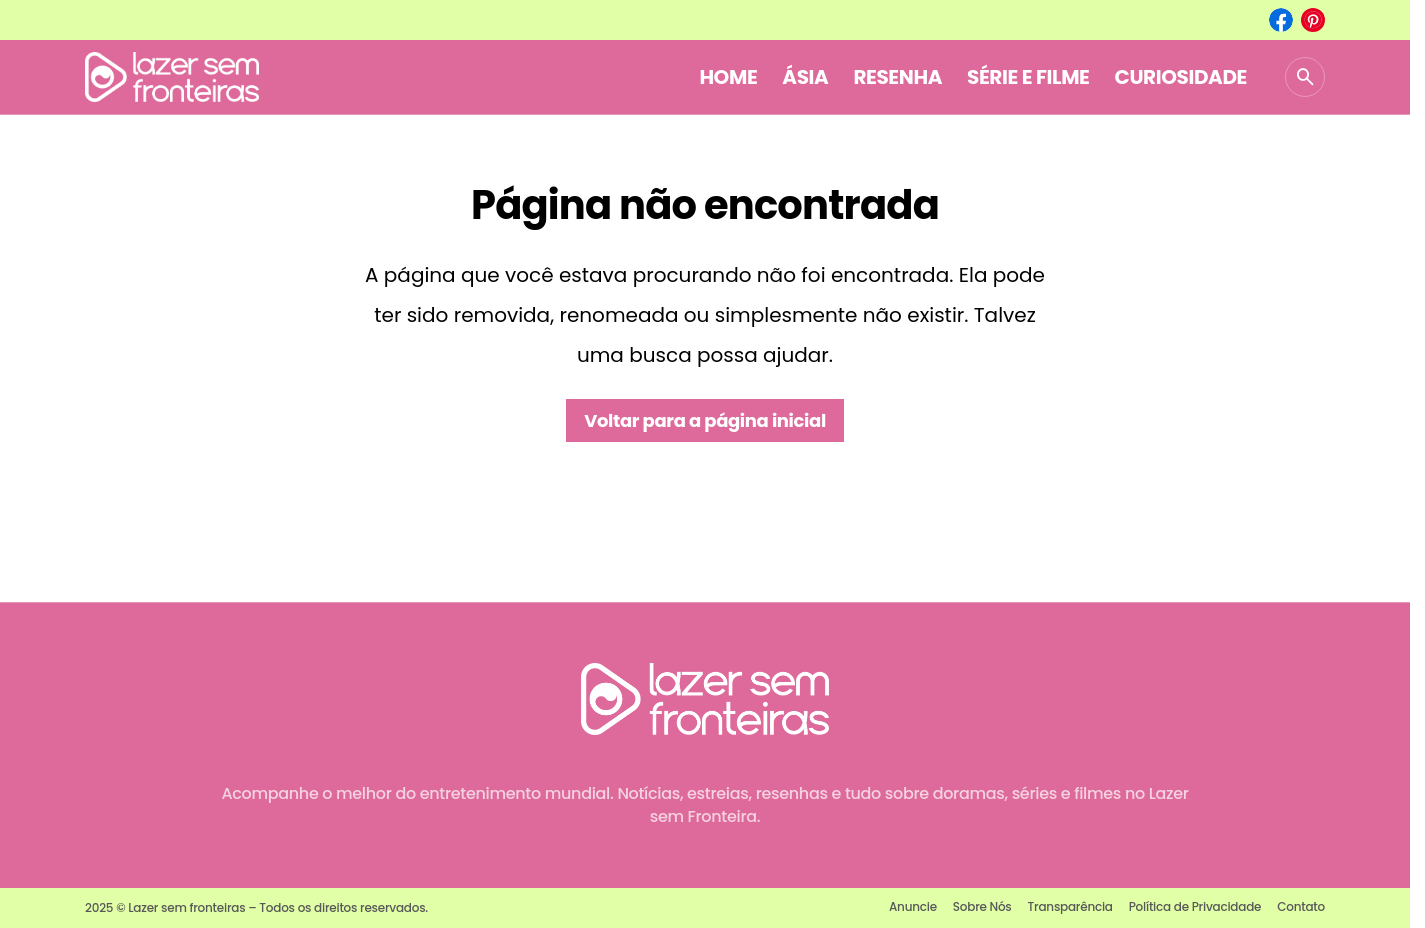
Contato (1301, 906)
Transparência (1070, 906)
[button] (1305, 77)
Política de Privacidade (1195, 906)
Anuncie (913, 906)
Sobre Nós (982, 906)
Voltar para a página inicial (705, 420)
